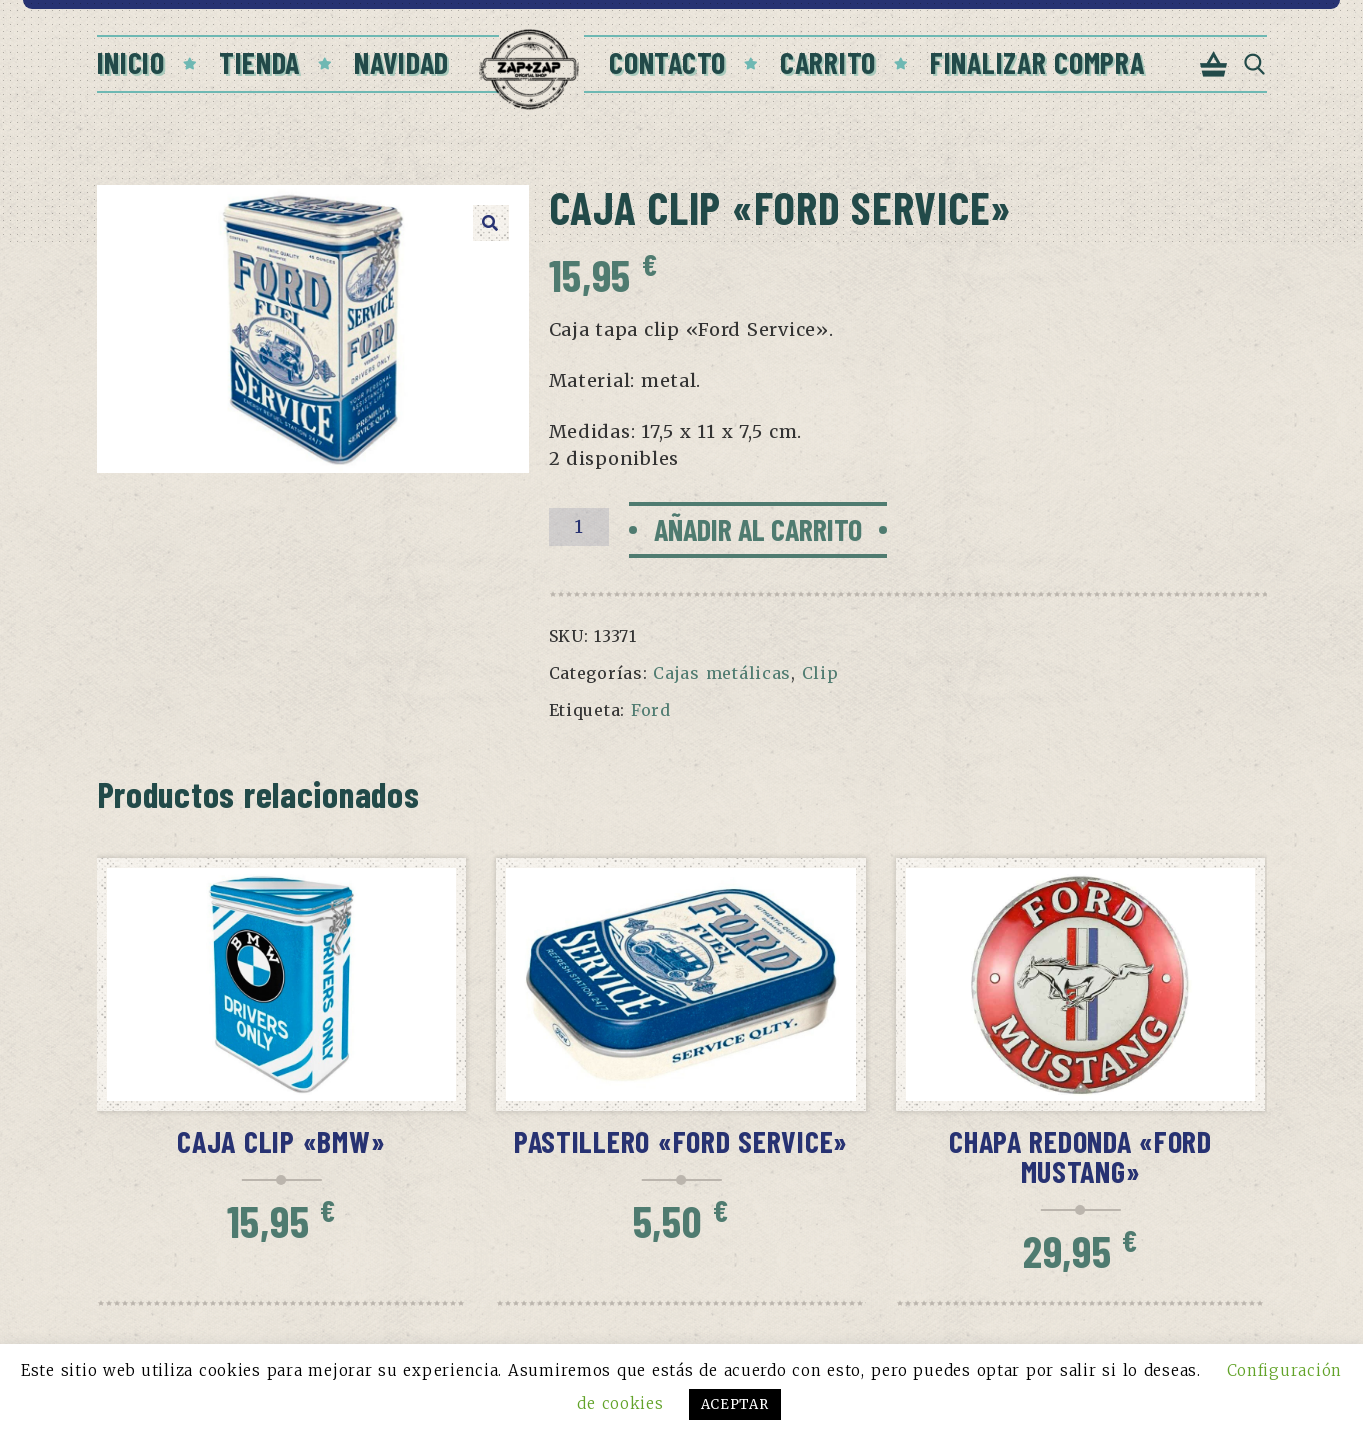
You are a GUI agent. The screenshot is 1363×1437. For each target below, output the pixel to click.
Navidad (401, 62)
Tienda (259, 62)
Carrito (828, 62)
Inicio (131, 62)
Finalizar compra (1037, 62)
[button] (491, 223)
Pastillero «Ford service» (681, 1141)
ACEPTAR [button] (735, 1404)
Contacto (667, 62)
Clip (820, 673)
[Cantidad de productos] (579, 527)
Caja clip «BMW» (281, 1141)
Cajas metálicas (722, 673)
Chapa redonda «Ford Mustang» (1080, 1156)
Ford (651, 710)
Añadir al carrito (758, 529)
